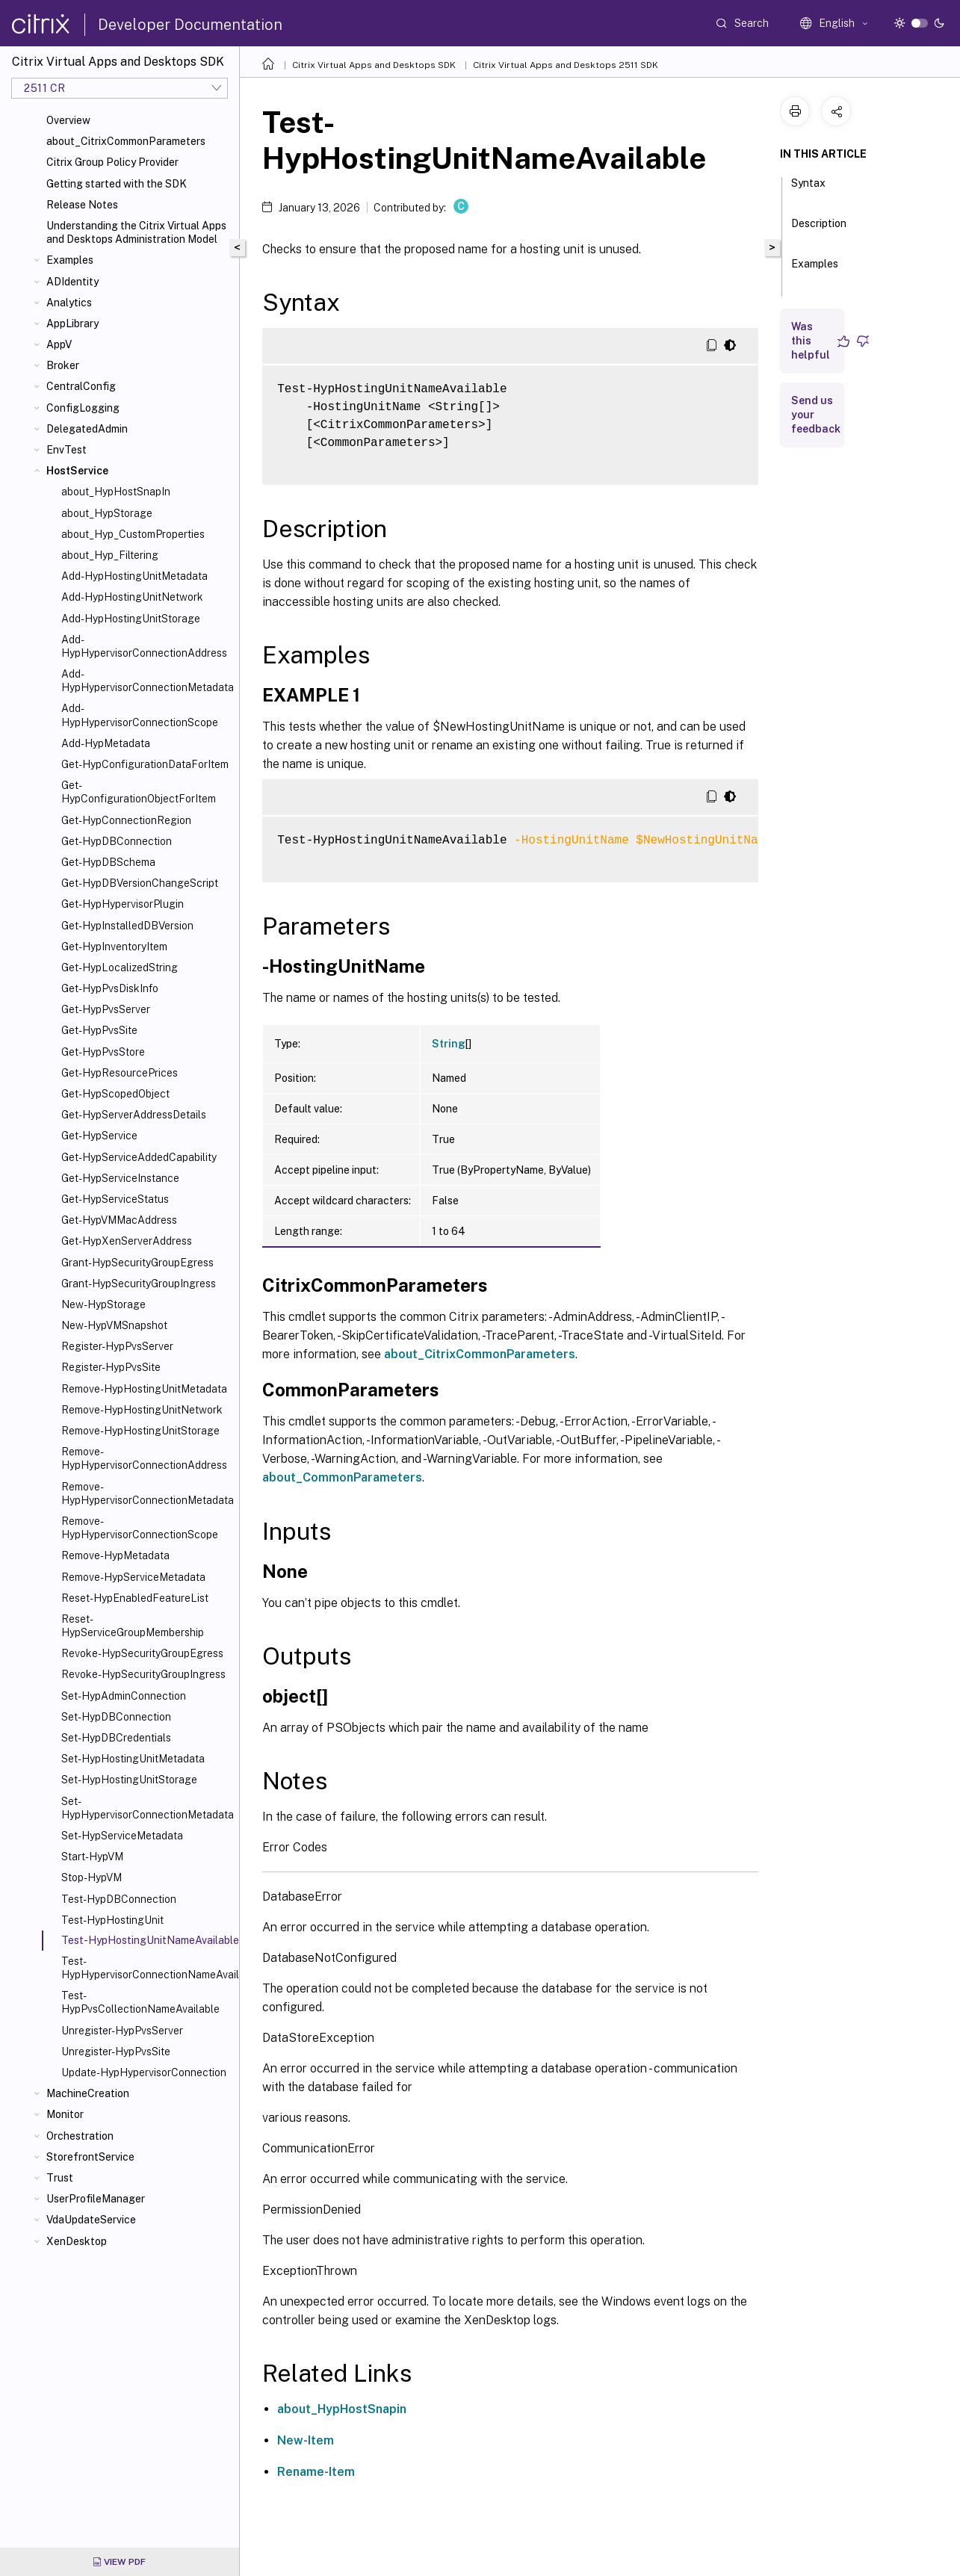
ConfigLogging (83, 408)
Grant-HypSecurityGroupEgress (137, 1263)
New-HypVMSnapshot (114, 1325)
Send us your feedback (815, 414)
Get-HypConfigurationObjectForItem (138, 792)
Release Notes (82, 205)
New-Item (305, 2440)
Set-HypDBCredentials (116, 1738)
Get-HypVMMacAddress (119, 1220)
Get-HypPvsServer (105, 1009)
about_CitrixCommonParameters (125, 141)
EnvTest (66, 450)
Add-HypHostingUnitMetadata (134, 576)
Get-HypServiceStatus (115, 1199)
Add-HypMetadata (105, 743)
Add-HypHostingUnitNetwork (132, 597)
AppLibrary (72, 323)
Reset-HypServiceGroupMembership (132, 1625)
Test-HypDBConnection (118, 1899)
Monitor (65, 2114)
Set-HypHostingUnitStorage (129, 1780)
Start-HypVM (92, 1857)
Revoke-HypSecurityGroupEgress (142, 1653)
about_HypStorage (106, 513)
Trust (59, 2178)
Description (818, 230)
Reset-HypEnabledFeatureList (134, 1598)
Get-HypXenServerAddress (126, 1241)
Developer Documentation (190, 25)
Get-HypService (99, 1136)
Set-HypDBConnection (116, 1717)
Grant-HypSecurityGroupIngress (138, 1283)
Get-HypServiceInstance (120, 1178)
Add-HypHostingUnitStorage (130, 619)
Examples (69, 260)
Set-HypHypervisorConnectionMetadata (147, 1808)
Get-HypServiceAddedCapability (139, 1157)
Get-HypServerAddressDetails (133, 1115)
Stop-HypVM (91, 1877)
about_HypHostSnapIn (115, 492)
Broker (62, 365)
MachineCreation (87, 2093)
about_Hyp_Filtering (109, 555)
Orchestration (80, 2136)
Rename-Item (316, 2472)
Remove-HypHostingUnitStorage (140, 1431)
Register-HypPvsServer (117, 1346)
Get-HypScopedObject (115, 1094)
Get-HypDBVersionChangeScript (139, 883)
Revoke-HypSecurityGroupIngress (143, 1674)
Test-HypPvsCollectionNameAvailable (140, 2002)
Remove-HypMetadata (115, 1555)
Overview (68, 120)
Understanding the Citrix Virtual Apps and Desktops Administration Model (136, 232)
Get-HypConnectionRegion (126, 820)
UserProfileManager (95, 2199)
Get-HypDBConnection (116, 841)
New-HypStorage (103, 1304)
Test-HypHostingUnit (112, 1920)
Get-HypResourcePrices (119, 1073)
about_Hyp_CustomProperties (133, 534)
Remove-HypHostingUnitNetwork (142, 1410)
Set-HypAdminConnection (123, 1696)
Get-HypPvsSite (99, 1030)
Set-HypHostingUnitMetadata (133, 1759)
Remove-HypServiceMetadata (133, 1577)
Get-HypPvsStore (103, 1052)
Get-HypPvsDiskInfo (109, 988)
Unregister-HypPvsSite (115, 2052)
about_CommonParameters (342, 1477)
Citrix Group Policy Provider (112, 162)
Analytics (69, 303)
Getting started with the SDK (116, 184)
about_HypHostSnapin (341, 2409)
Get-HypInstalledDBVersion (127, 926)
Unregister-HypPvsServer (122, 2031)
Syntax (808, 189)
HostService (77, 471)
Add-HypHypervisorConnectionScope (139, 715)
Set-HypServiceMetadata (122, 1836)
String (448, 1044)
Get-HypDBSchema (108, 862)
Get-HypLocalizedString (119, 967)
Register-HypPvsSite (111, 1367)
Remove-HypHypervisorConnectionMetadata (147, 1493)
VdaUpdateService (91, 2220)
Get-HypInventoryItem (114, 947)
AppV (59, 344)
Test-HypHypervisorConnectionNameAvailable (147, 1968)
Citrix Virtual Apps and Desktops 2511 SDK (565, 65)
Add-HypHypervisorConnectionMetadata (147, 680)
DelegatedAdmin (87, 429)
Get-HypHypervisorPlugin (122, 904)
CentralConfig (81, 386)
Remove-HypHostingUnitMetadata (144, 1389)
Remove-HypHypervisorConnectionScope (139, 1528)
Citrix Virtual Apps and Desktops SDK (374, 65)
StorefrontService (90, 2157)
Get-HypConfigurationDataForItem (145, 764)
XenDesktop (76, 2241)
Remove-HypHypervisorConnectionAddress (144, 1458)
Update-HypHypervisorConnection (143, 2072)
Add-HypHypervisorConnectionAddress (144, 646)
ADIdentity (72, 282)
